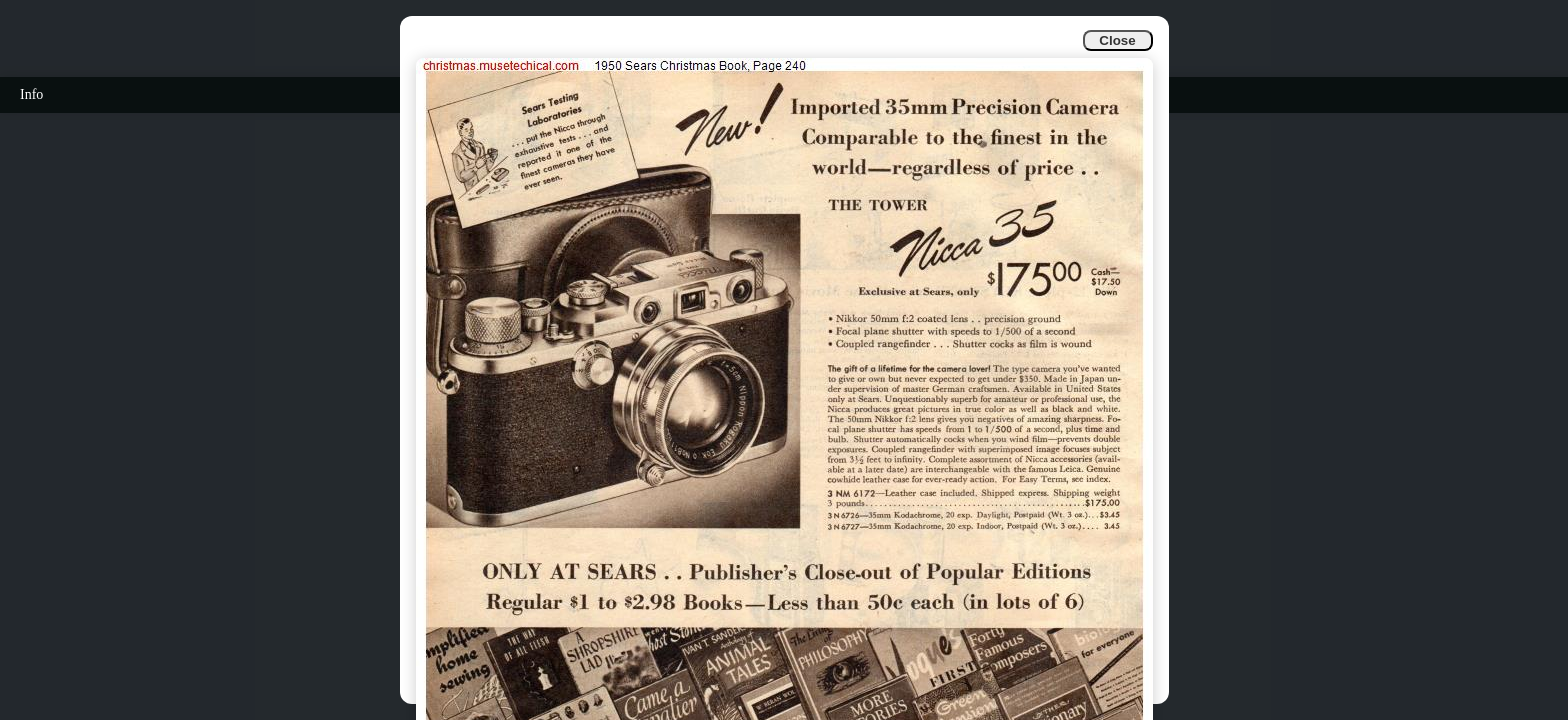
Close (1117, 40)
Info (31, 94)
